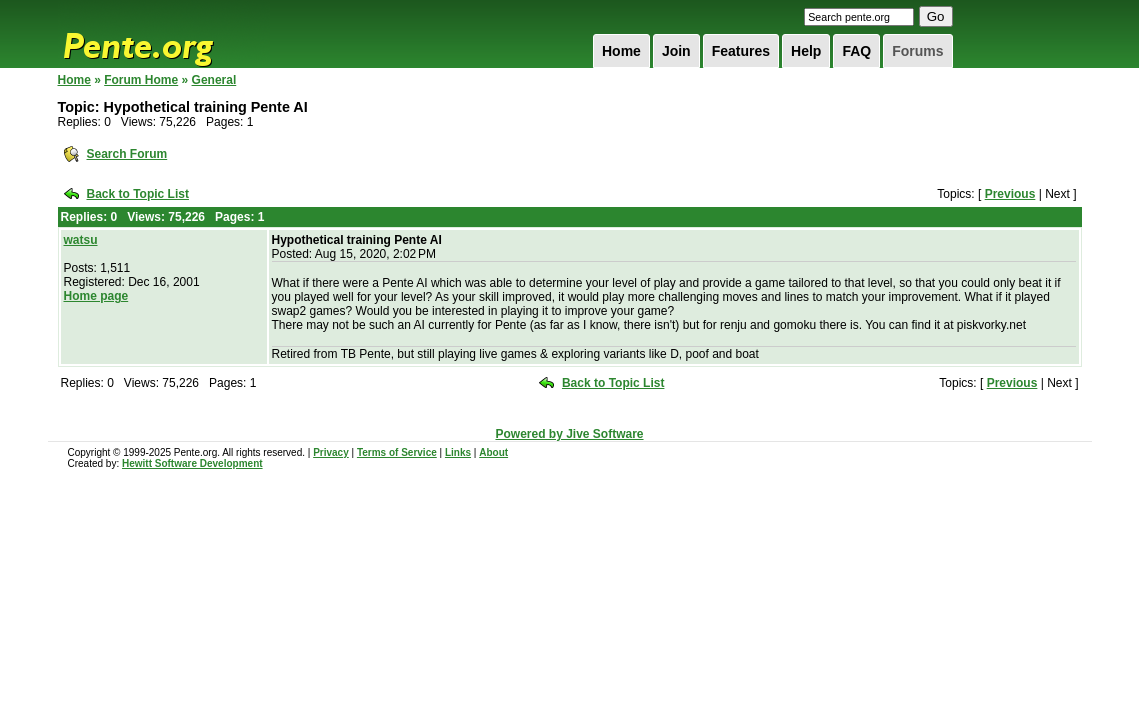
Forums (917, 51)
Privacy (331, 452)
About (493, 452)
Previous (1010, 194)
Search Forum (127, 154)
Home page (96, 296)
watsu (81, 240)
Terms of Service (397, 452)
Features (741, 51)
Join (676, 51)
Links (458, 452)
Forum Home (141, 80)
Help (806, 51)
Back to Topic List (138, 194)
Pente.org (164, 34)
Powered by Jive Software (569, 434)
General (214, 80)
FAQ (856, 51)
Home (621, 51)
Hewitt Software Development (192, 463)
